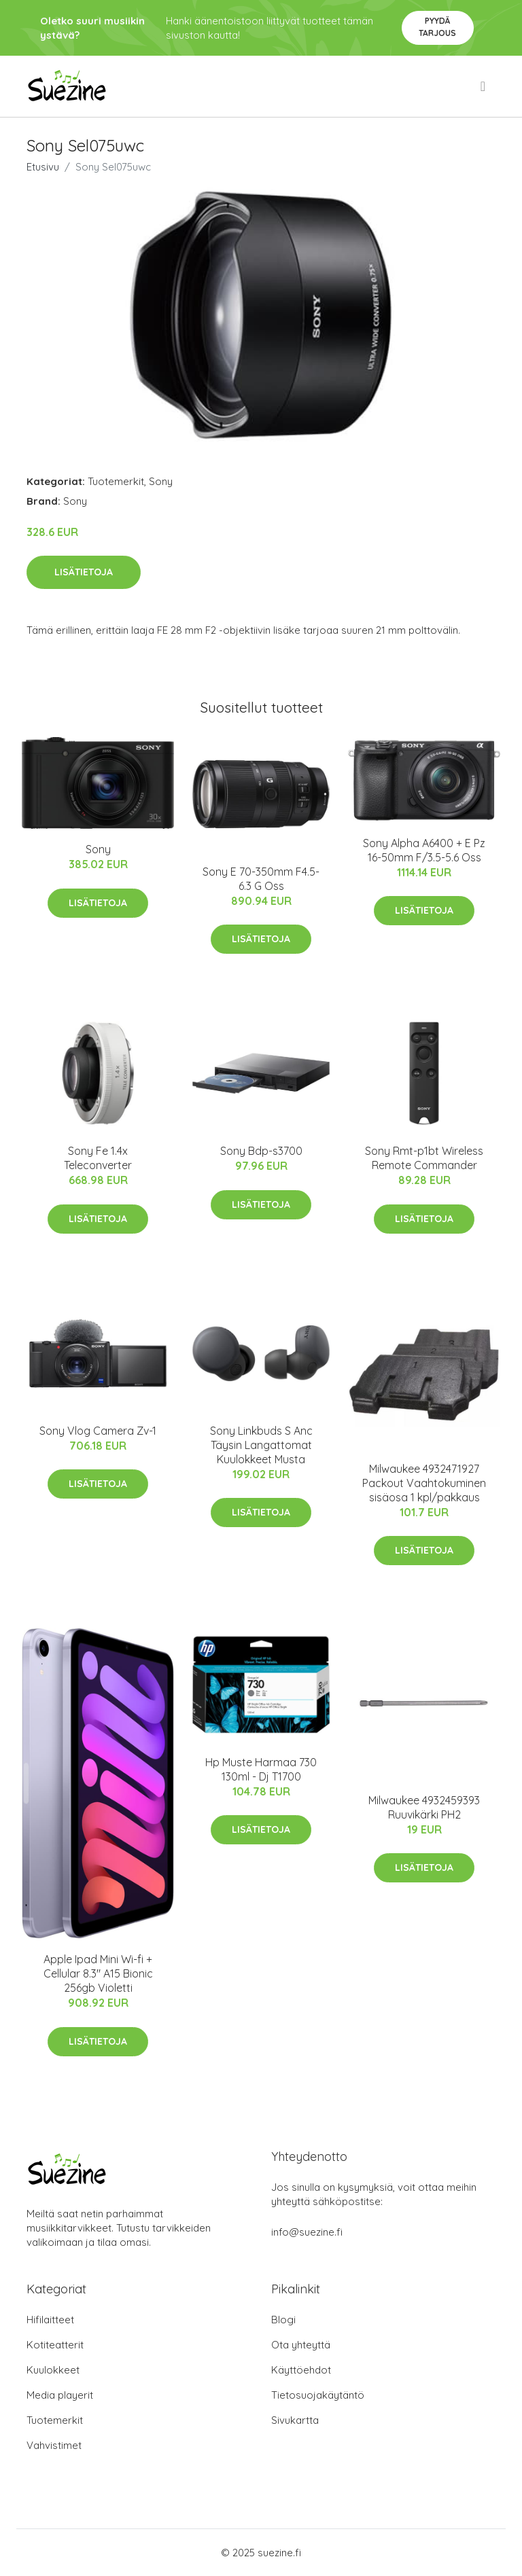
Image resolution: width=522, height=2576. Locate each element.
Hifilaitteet (50, 2319)
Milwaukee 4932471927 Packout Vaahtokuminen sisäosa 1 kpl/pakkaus (424, 1483)
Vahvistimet (54, 2445)
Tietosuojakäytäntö (317, 2395)
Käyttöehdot (301, 2369)
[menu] (483, 86)
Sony (161, 481)
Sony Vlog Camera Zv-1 (97, 1430)
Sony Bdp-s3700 (261, 1151)
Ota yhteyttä (300, 2344)
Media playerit (60, 2395)
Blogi (283, 2319)
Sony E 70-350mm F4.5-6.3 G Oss (261, 879)
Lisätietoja (83, 572)
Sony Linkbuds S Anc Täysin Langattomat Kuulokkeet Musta (261, 1445)
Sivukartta (295, 2420)
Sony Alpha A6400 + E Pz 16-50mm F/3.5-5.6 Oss (424, 850)
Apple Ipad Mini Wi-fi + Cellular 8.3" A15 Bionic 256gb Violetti (98, 1973)
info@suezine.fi (307, 2231)
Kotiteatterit (55, 2344)
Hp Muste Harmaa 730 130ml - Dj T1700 (261, 1769)
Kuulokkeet (53, 2369)
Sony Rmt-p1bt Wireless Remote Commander (424, 1158)
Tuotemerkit (116, 481)
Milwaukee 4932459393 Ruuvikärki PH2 (424, 1807)
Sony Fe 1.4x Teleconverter (98, 1158)
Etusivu (43, 166)
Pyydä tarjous (437, 27)
